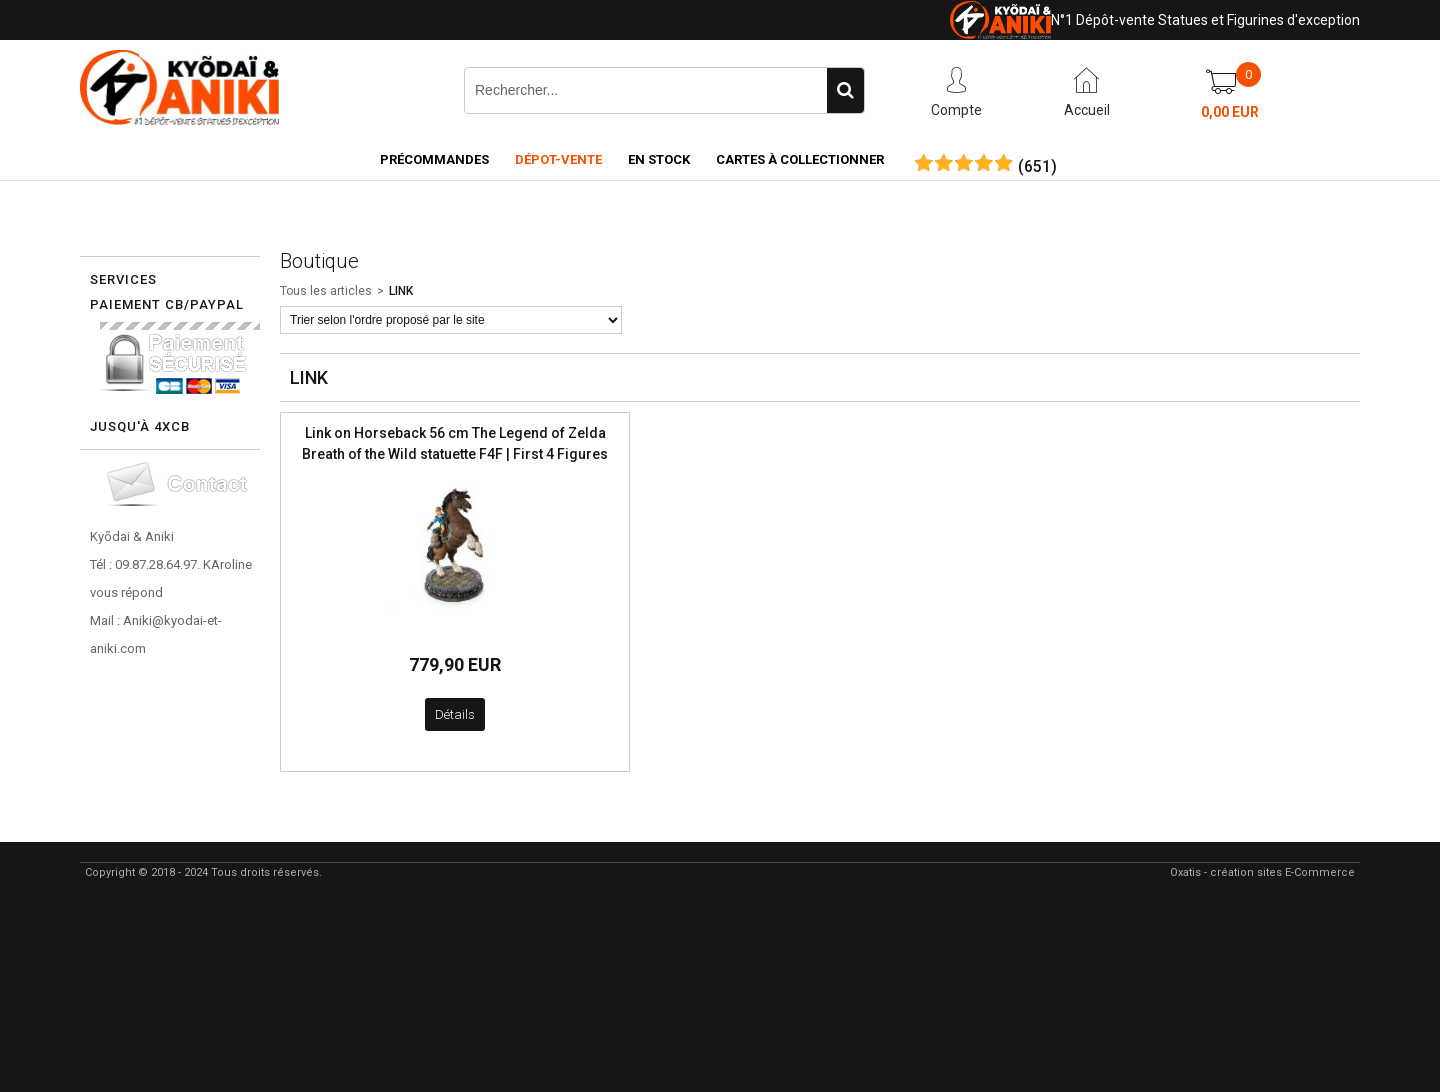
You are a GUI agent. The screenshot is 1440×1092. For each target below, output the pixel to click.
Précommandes (434, 159)
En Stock (659, 159)
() (1037, 167)
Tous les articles (326, 291)
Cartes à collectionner (800, 159)
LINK (401, 291)
